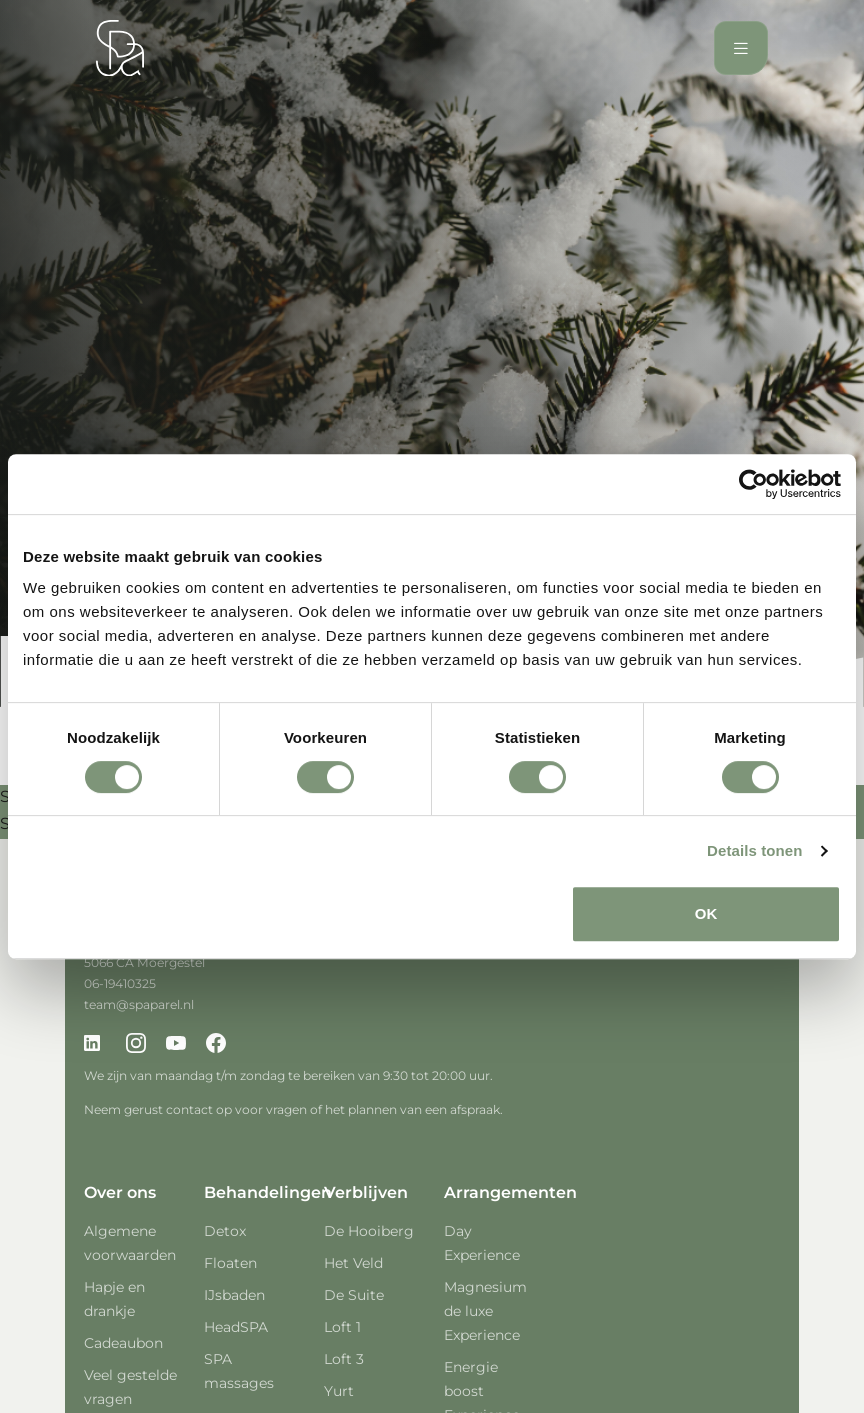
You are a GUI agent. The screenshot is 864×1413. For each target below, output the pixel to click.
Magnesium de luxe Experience (485, 1311)
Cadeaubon (123, 1343)
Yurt (339, 1391)
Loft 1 (342, 1327)
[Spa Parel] (120, 48)
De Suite (354, 1295)
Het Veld (353, 1263)
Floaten (230, 1263)
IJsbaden (234, 1295)
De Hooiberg (369, 1231)
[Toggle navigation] (741, 48)
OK (706, 913)
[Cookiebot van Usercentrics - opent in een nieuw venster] (753, 484)
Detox (225, 1231)
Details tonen (754, 850)
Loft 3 (344, 1359)
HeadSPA (236, 1327)
